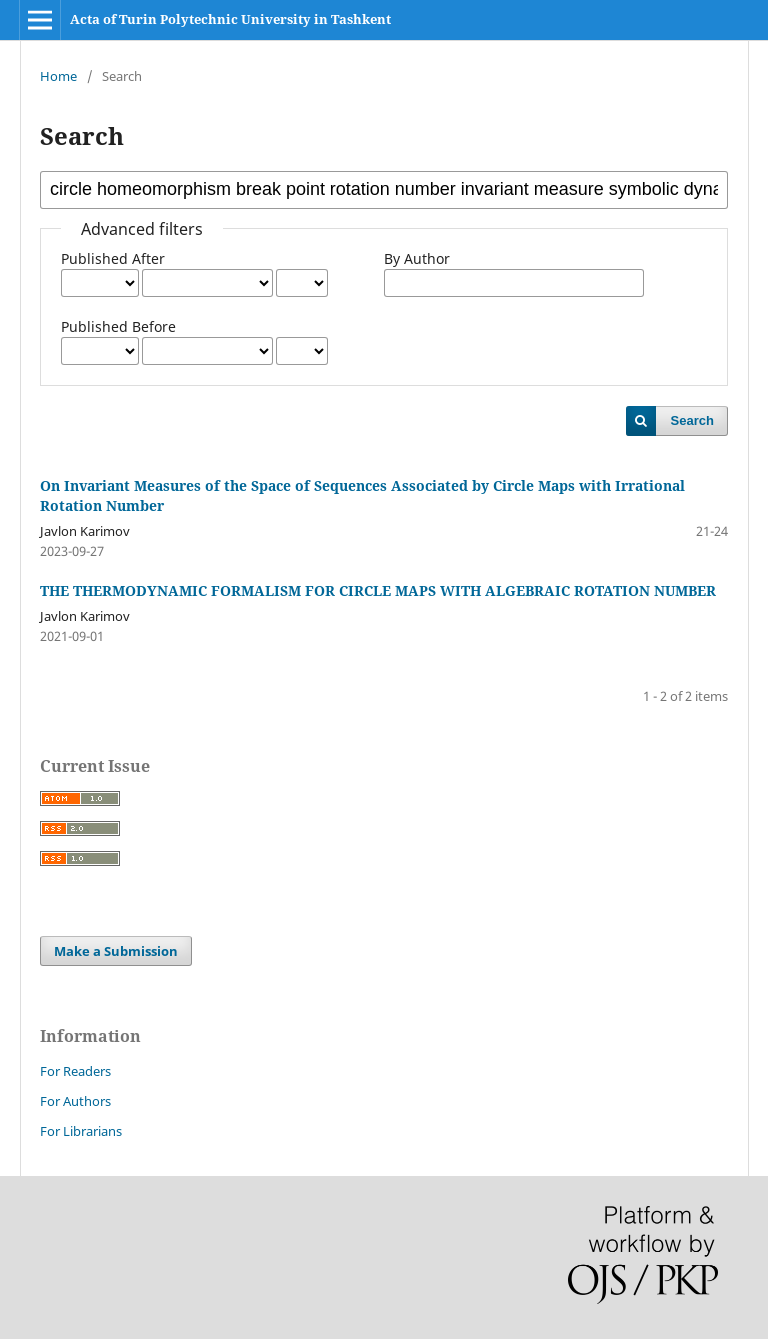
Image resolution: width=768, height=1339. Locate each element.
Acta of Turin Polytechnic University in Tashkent (230, 19)
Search (692, 420)
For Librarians (81, 1131)
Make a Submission (116, 951)
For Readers (75, 1071)
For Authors (75, 1101)
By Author (417, 258)
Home (58, 76)
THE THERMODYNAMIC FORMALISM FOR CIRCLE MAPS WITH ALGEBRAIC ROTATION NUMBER (378, 590)
